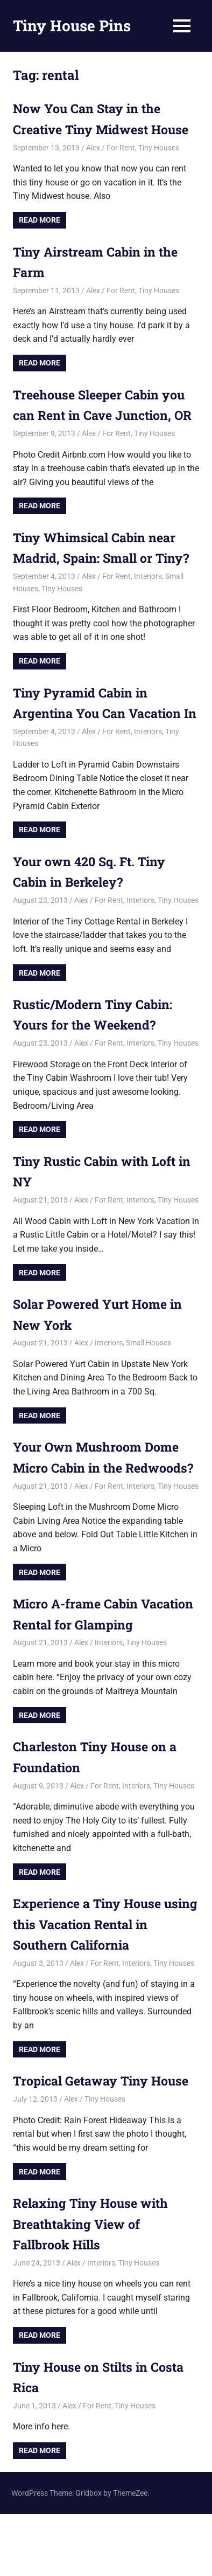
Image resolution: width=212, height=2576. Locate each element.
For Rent (121, 147)
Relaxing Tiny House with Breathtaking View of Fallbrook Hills (93, 2285)
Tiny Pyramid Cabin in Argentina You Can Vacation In (101, 734)
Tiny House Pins (72, 26)
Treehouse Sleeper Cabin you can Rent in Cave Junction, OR (103, 415)
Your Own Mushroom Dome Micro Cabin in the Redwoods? (99, 1509)
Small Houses (148, 1384)
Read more (39, 220)
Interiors (148, 597)
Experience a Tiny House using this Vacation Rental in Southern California (103, 1986)
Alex (93, 147)
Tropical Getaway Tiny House (104, 2143)
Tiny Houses (158, 147)
